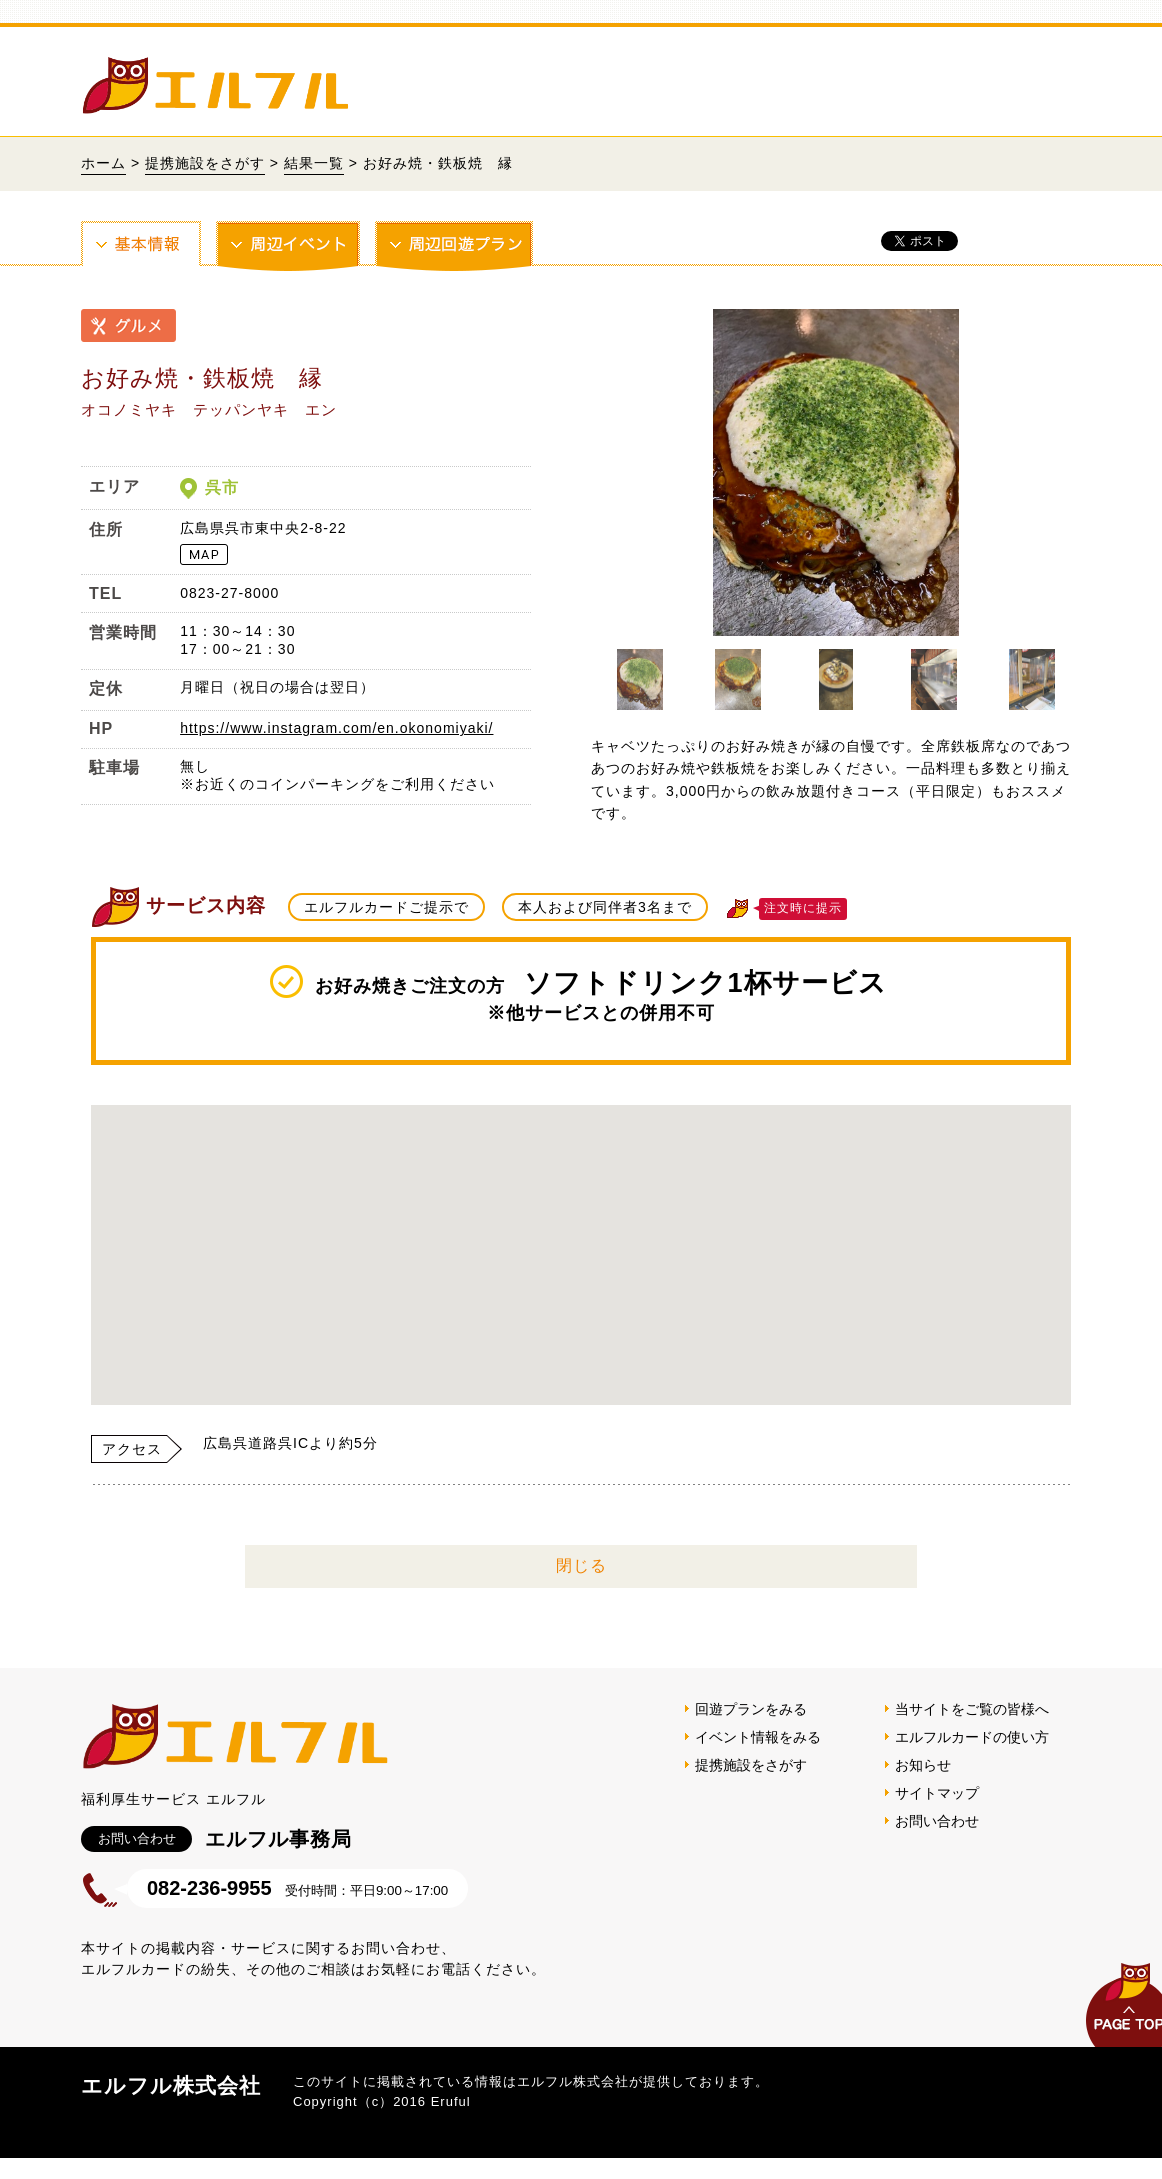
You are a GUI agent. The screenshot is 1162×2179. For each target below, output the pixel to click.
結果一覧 (314, 163)
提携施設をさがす (205, 163)
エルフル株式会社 (171, 2085)
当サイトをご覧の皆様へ (972, 1709)
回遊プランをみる (751, 1709)
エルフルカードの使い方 (972, 1737)
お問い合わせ (937, 1821)
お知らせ (923, 1765)
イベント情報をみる (758, 1737)
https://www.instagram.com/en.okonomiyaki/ (336, 728)
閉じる (581, 1565)
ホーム (103, 163)
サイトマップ (937, 1793)
